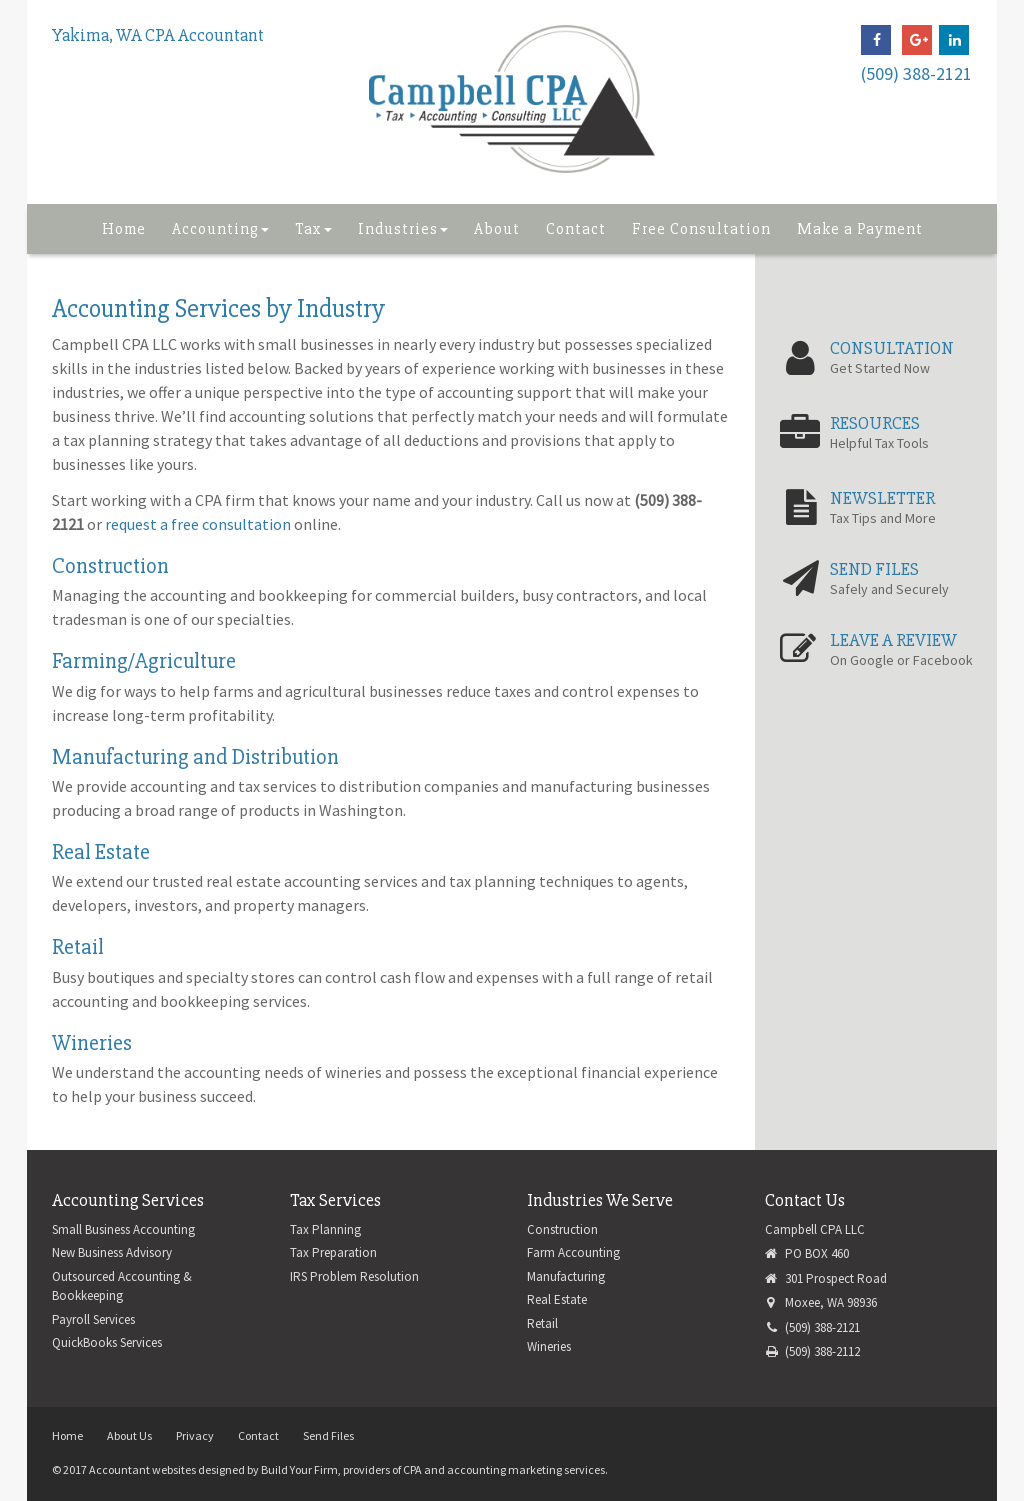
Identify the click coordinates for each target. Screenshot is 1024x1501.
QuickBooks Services (107, 1342)
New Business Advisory (112, 1252)
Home (124, 229)
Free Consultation (701, 229)
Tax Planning (325, 1229)
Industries (403, 229)
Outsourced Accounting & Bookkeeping (122, 1286)
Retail (78, 947)
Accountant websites (142, 1469)
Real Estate (101, 852)
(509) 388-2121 (916, 73)
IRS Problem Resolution (354, 1276)
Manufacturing (566, 1276)
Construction (110, 566)
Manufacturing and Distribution (195, 757)
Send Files (328, 1435)
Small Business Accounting (123, 1229)
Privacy (195, 1435)
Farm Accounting (573, 1252)
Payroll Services (93, 1319)
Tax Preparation (333, 1252)
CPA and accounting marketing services (504, 1469)
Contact (576, 229)
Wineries (92, 1043)
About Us (129, 1435)
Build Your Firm (299, 1469)
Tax (313, 229)
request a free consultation (198, 524)
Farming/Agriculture (144, 661)
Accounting (220, 229)
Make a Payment (860, 229)
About (497, 229)
